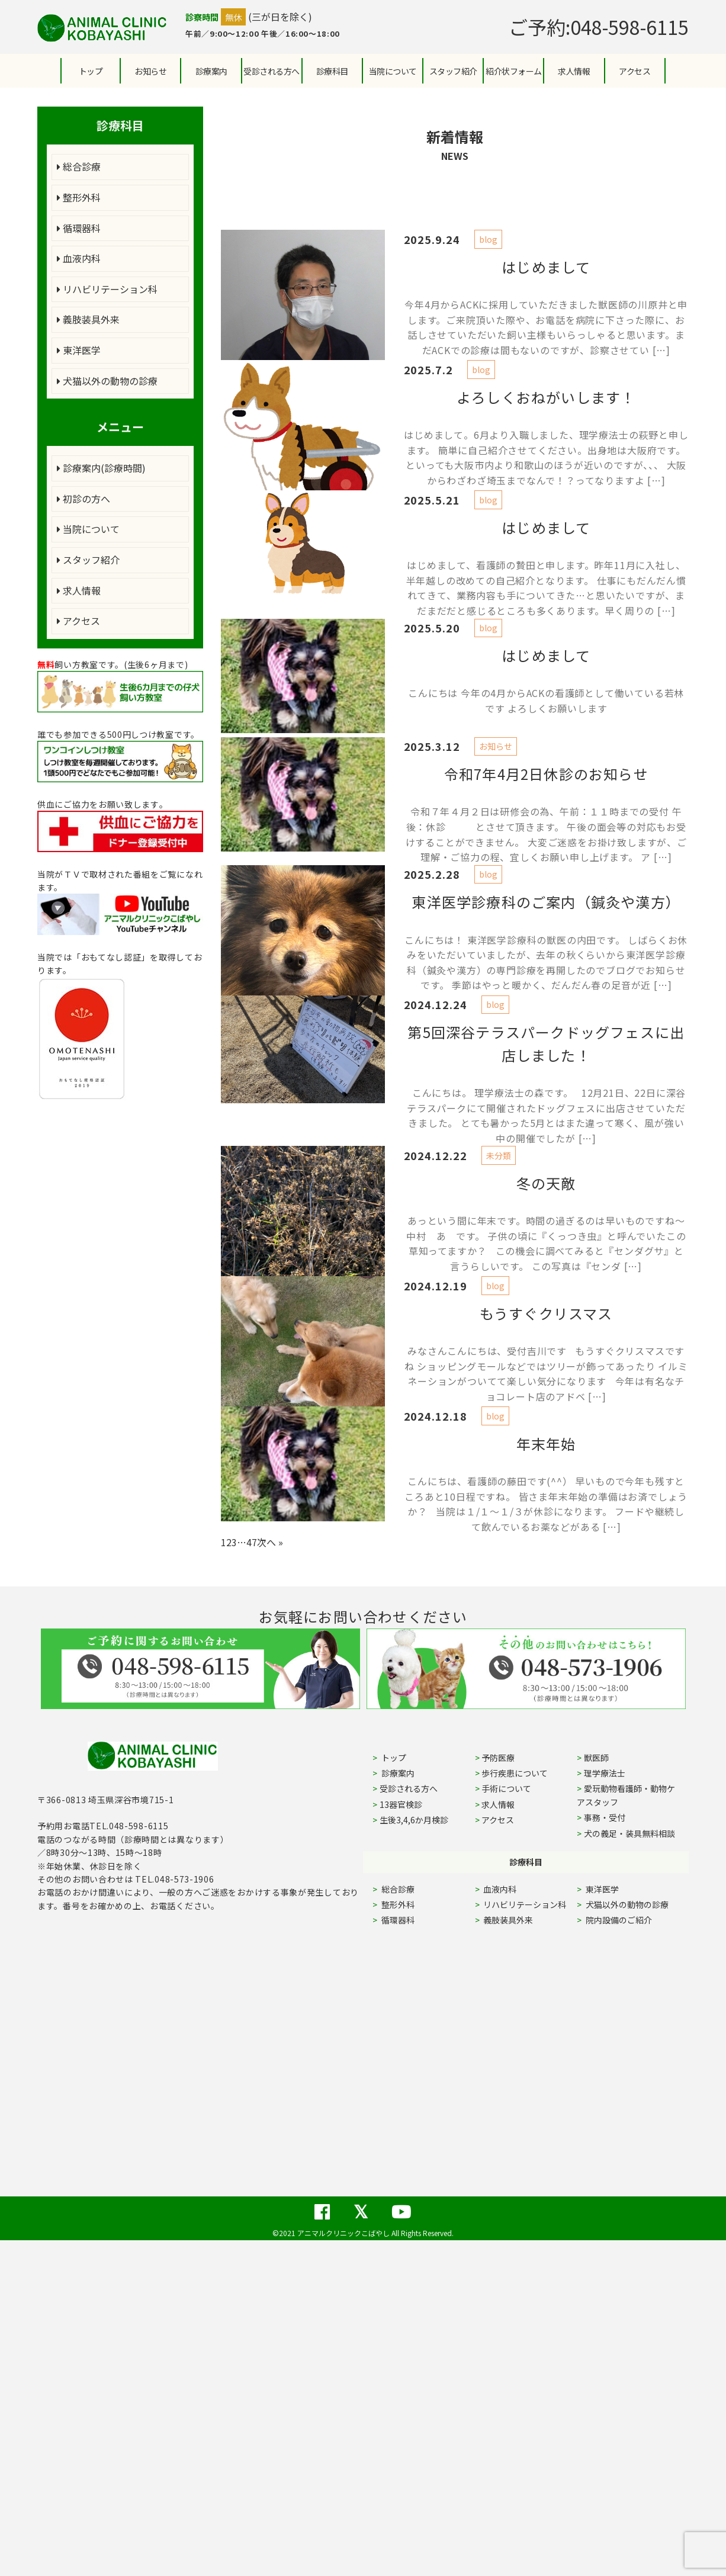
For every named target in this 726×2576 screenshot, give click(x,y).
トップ (91, 71)
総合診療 (79, 166)
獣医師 (596, 1758)
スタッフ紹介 (88, 560)
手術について (506, 1788)
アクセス (634, 71)
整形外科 (79, 197)
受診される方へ (271, 71)
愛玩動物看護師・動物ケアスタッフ (626, 1794)
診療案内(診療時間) (101, 468)
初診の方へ (83, 499)
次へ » (270, 1542)
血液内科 (79, 258)
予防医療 (498, 1758)
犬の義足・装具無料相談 (629, 1833)
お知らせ (150, 71)
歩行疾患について (514, 1773)
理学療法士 (604, 1773)
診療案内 (211, 71)
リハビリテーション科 (107, 289)
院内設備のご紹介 (618, 1920)
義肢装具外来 (88, 319)
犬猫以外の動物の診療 (107, 381)
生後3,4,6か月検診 (414, 1820)
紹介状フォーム (514, 71)
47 (251, 1542)
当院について (88, 529)
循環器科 (79, 228)
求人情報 (574, 71)
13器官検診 (401, 1804)
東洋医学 (79, 350)
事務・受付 (604, 1817)
